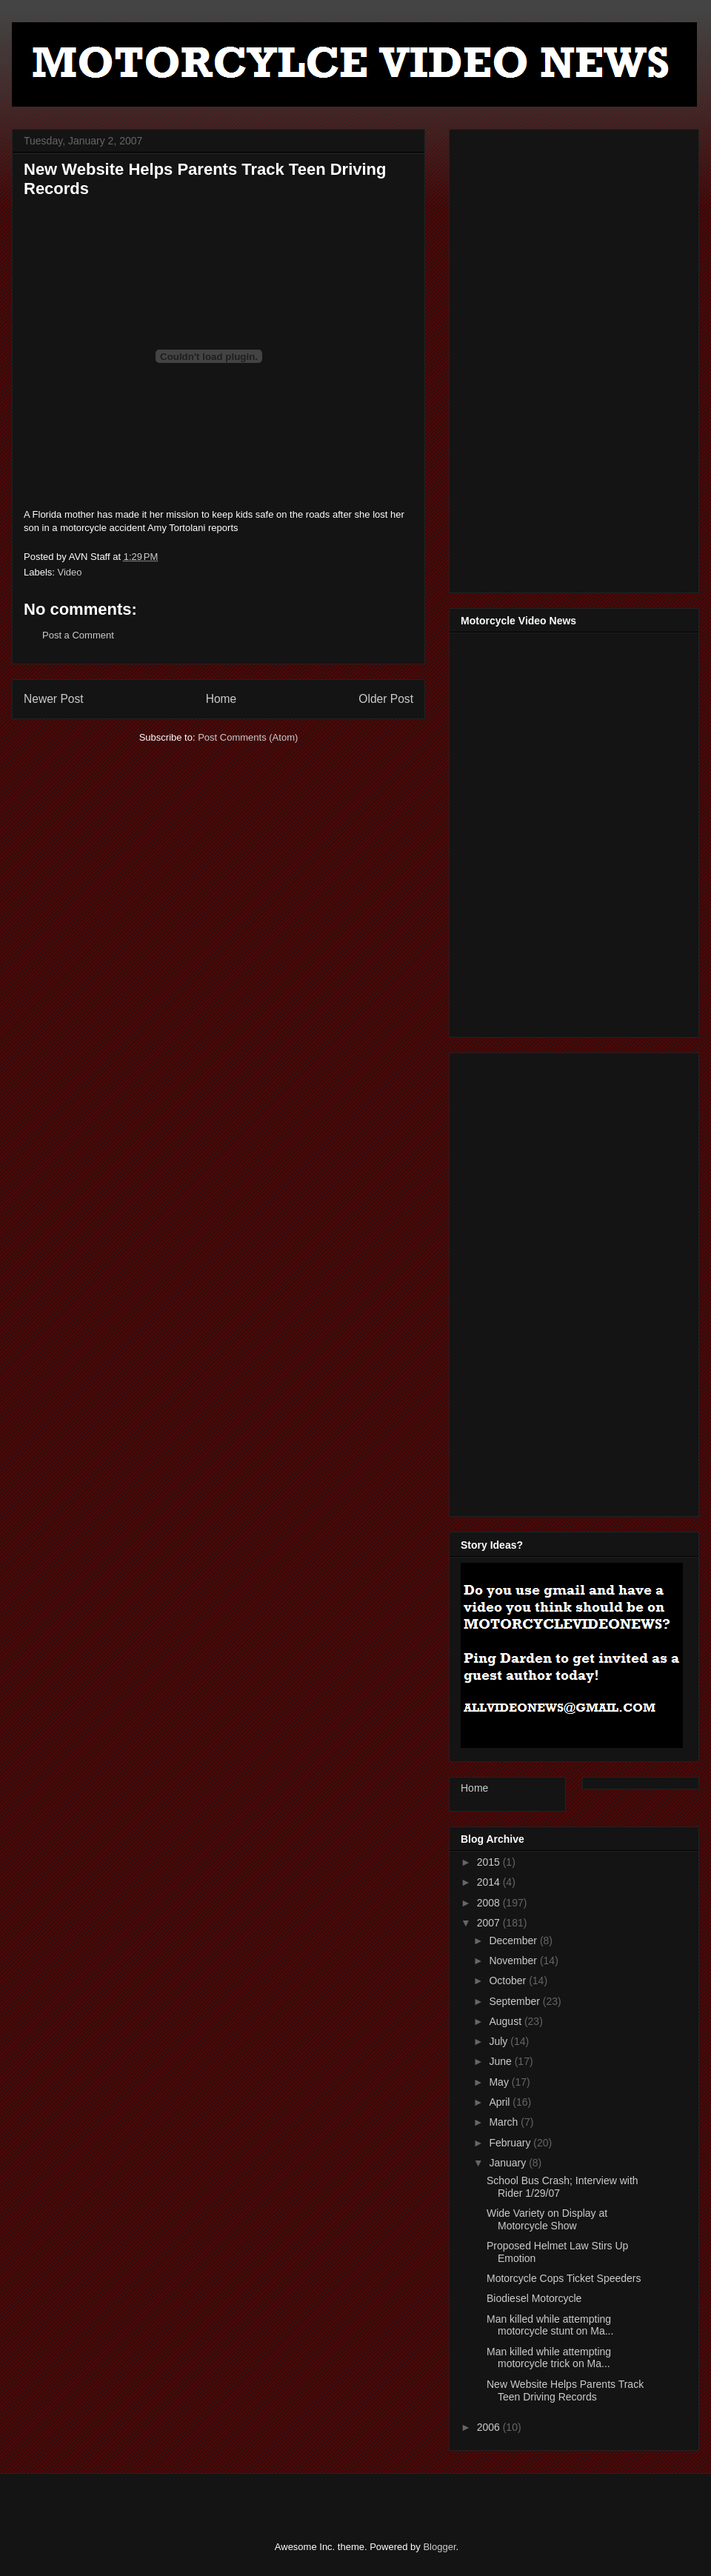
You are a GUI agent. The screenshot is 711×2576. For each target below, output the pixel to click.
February (511, 2143)
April (501, 2102)
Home (221, 699)
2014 (490, 1882)
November (514, 1960)
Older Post (385, 699)
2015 (490, 1862)
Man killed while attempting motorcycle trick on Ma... (549, 2358)
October (509, 1980)
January (509, 2163)
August (506, 2021)
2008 (490, 1903)
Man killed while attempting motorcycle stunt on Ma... (550, 2325)
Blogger (439, 2546)
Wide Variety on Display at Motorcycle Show (547, 2219)
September (515, 2001)
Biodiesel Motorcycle (534, 2298)
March (505, 2122)
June (501, 2061)
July (499, 2041)
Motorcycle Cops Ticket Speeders (564, 2278)
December (514, 1940)
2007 (490, 1923)
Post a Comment (78, 635)
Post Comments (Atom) (248, 737)
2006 (490, 2427)
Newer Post (54, 699)
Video (70, 572)
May (500, 2082)
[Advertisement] (509, 357)
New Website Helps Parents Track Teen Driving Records (565, 2390)
